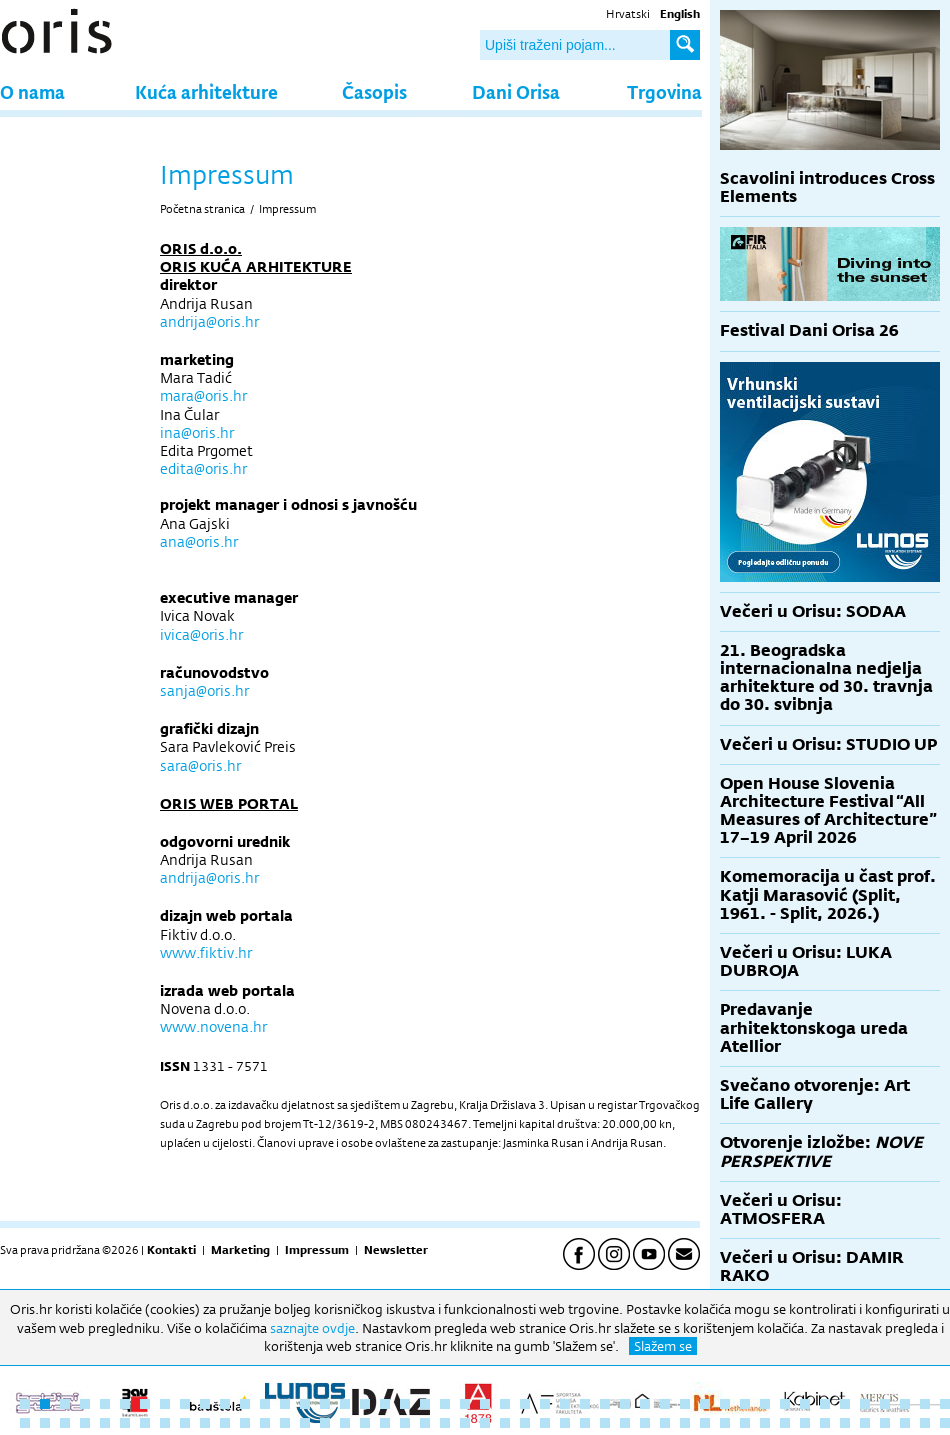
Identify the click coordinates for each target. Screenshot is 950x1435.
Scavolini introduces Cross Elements (827, 187)
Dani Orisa (516, 91)
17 (345, 1404)
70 (465, 1423)
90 (865, 1423)
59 (245, 1423)
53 (125, 1423)
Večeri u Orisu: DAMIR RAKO (812, 1266)
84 (745, 1423)
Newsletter (396, 1250)
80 (665, 1423)
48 (25, 1423)
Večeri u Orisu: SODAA (813, 611)
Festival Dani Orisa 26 (809, 330)
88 (825, 1423)
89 (845, 1423)
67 (405, 1423)
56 (185, 1423)
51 (85, 1423)
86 (785, 1423)
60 (265, 1423)
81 (685, 1423)
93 (925, 1423)
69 (445, 1423)
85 (765, 1423)
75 (565, 1423)
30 (605, 1404)
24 (485, 1404)
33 (665, 1404)
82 (705, 1423)
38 (765, 1404)
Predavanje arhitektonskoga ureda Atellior (814, 1027)
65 (365, 1423)
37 (745, 1404)
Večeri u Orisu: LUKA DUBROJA (806, 961)
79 (645, 1423)
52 (105, 1423)
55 (165, 1423)
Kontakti (171, 1250)
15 (305, 1404)
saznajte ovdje (312, 1328)
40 (805, 1404)
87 (805, 1423)
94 (945, 1423)
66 (385, 1423)
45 (905, 1404)
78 (625, 1423)
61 (285, 1423)
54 (145, 1423)
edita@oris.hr (203, 468)
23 (465, 1404)
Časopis (374, 91)
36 (725, 1404)
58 (225, 1423)
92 (905, 1423)
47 (945, 1404)
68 (425, 1423)
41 (825, 1404)
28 (565, 1404)
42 (845, 1404)
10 (205, 1404)
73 (525, 1423)
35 (705, 1404)
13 (265, 1404)
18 (365, 1404)
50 (65, 1423)
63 (325, 1423)
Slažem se (663, 1346)
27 (545, 1404)
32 (645, 1404)
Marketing (240, 1250)
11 (225, 1404)
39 (785, 1404)
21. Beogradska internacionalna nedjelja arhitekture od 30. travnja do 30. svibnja (826, 678)
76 (585, 1423)
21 (425, 1404)
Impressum (287, 209)
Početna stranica (202, 209)
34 (685, 1404)
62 (305, 1423)
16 (325, 1404)
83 (725, 1423)
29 (585, 1404)
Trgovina (664, 91)
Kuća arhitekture (206, 91)
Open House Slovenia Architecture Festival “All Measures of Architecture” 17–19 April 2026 (828, 811)
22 (445, 1404)
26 (525, 1404)
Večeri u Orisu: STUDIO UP (828, 744)
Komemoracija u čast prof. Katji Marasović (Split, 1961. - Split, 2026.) (828, 894)
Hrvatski (628, 14)
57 (205, 1423)
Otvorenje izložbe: (821, 1151)
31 (625, 1404)
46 (925, 1404)
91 (885, 1423)
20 (405, 1404)
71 (485, 1423)
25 (505, 1404)
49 (45, 1423)
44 (885, 1404)
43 (865, 1404)
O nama (32, 91)
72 (505, 1423)
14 (285, 1404)
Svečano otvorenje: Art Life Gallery (815, 1094)
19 (385, 1404)
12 (245, 1404)
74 (545, 1423)
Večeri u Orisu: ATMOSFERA (781, 1209)
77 (605, 1423)
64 (345, 1423)
